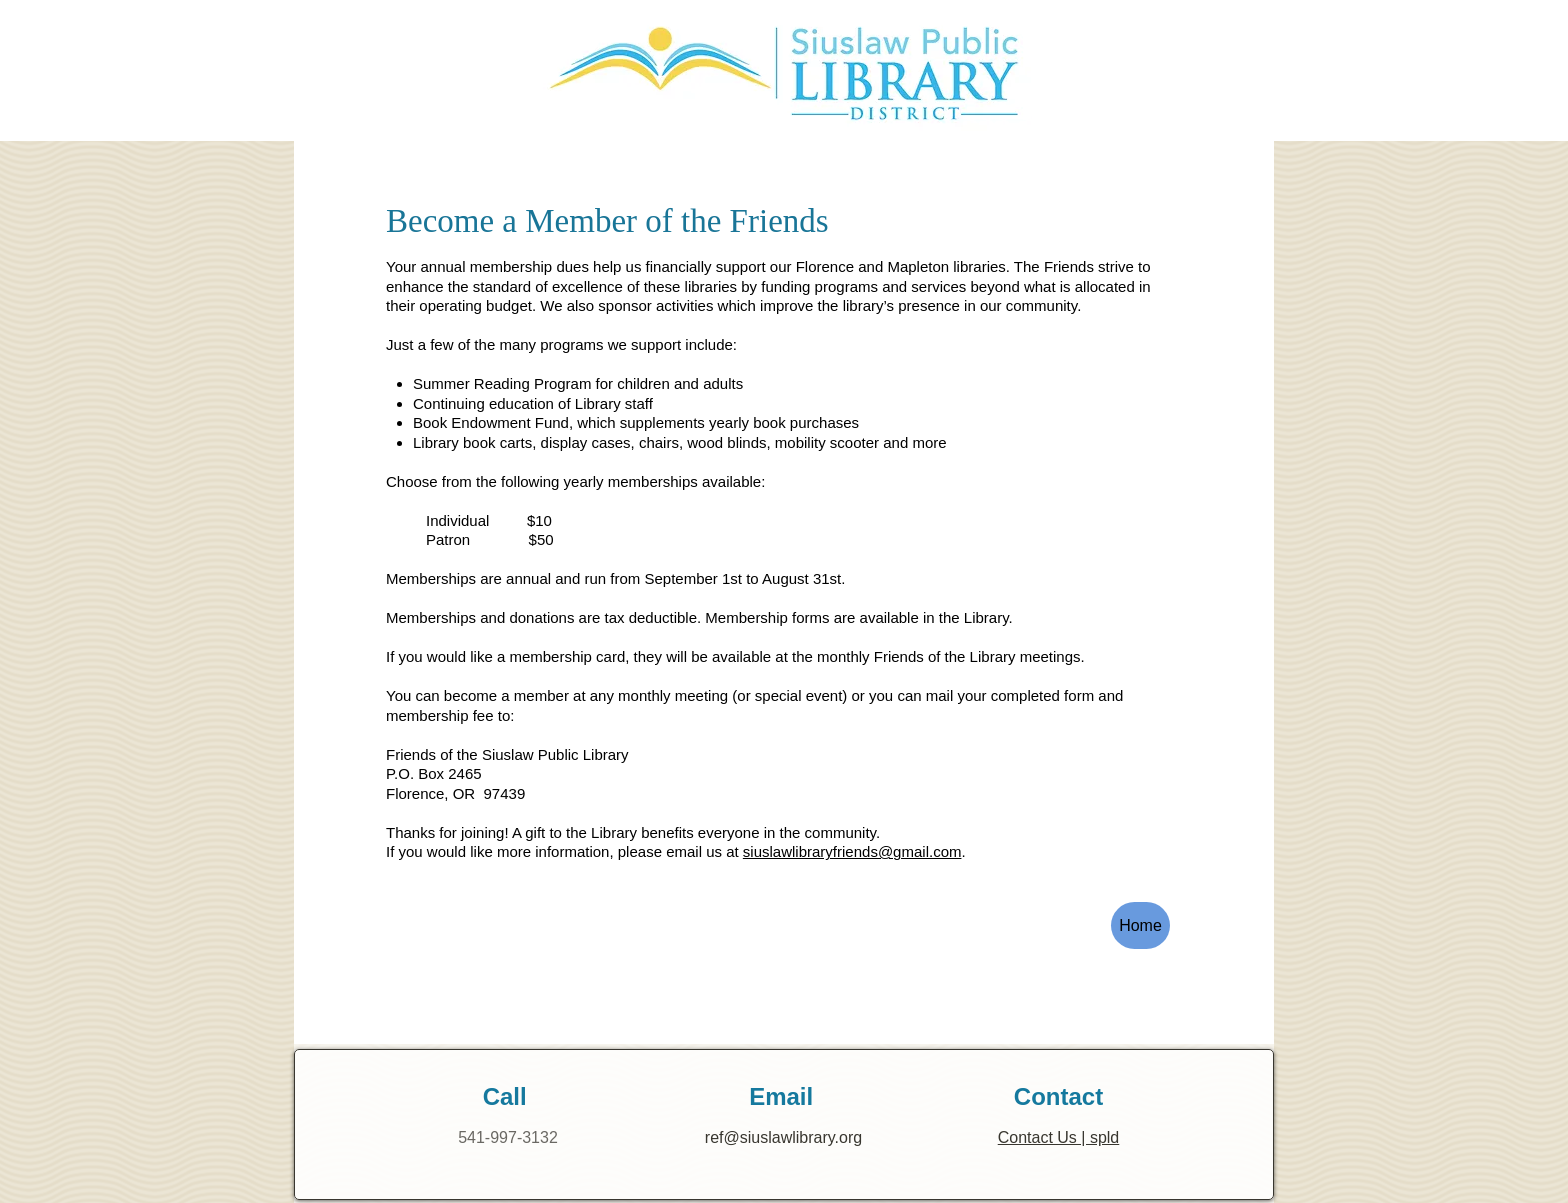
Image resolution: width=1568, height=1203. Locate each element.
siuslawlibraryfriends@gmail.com (852, 851)
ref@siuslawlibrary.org (783, 1137)
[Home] (1140, 925)
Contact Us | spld (1059, 1137)
